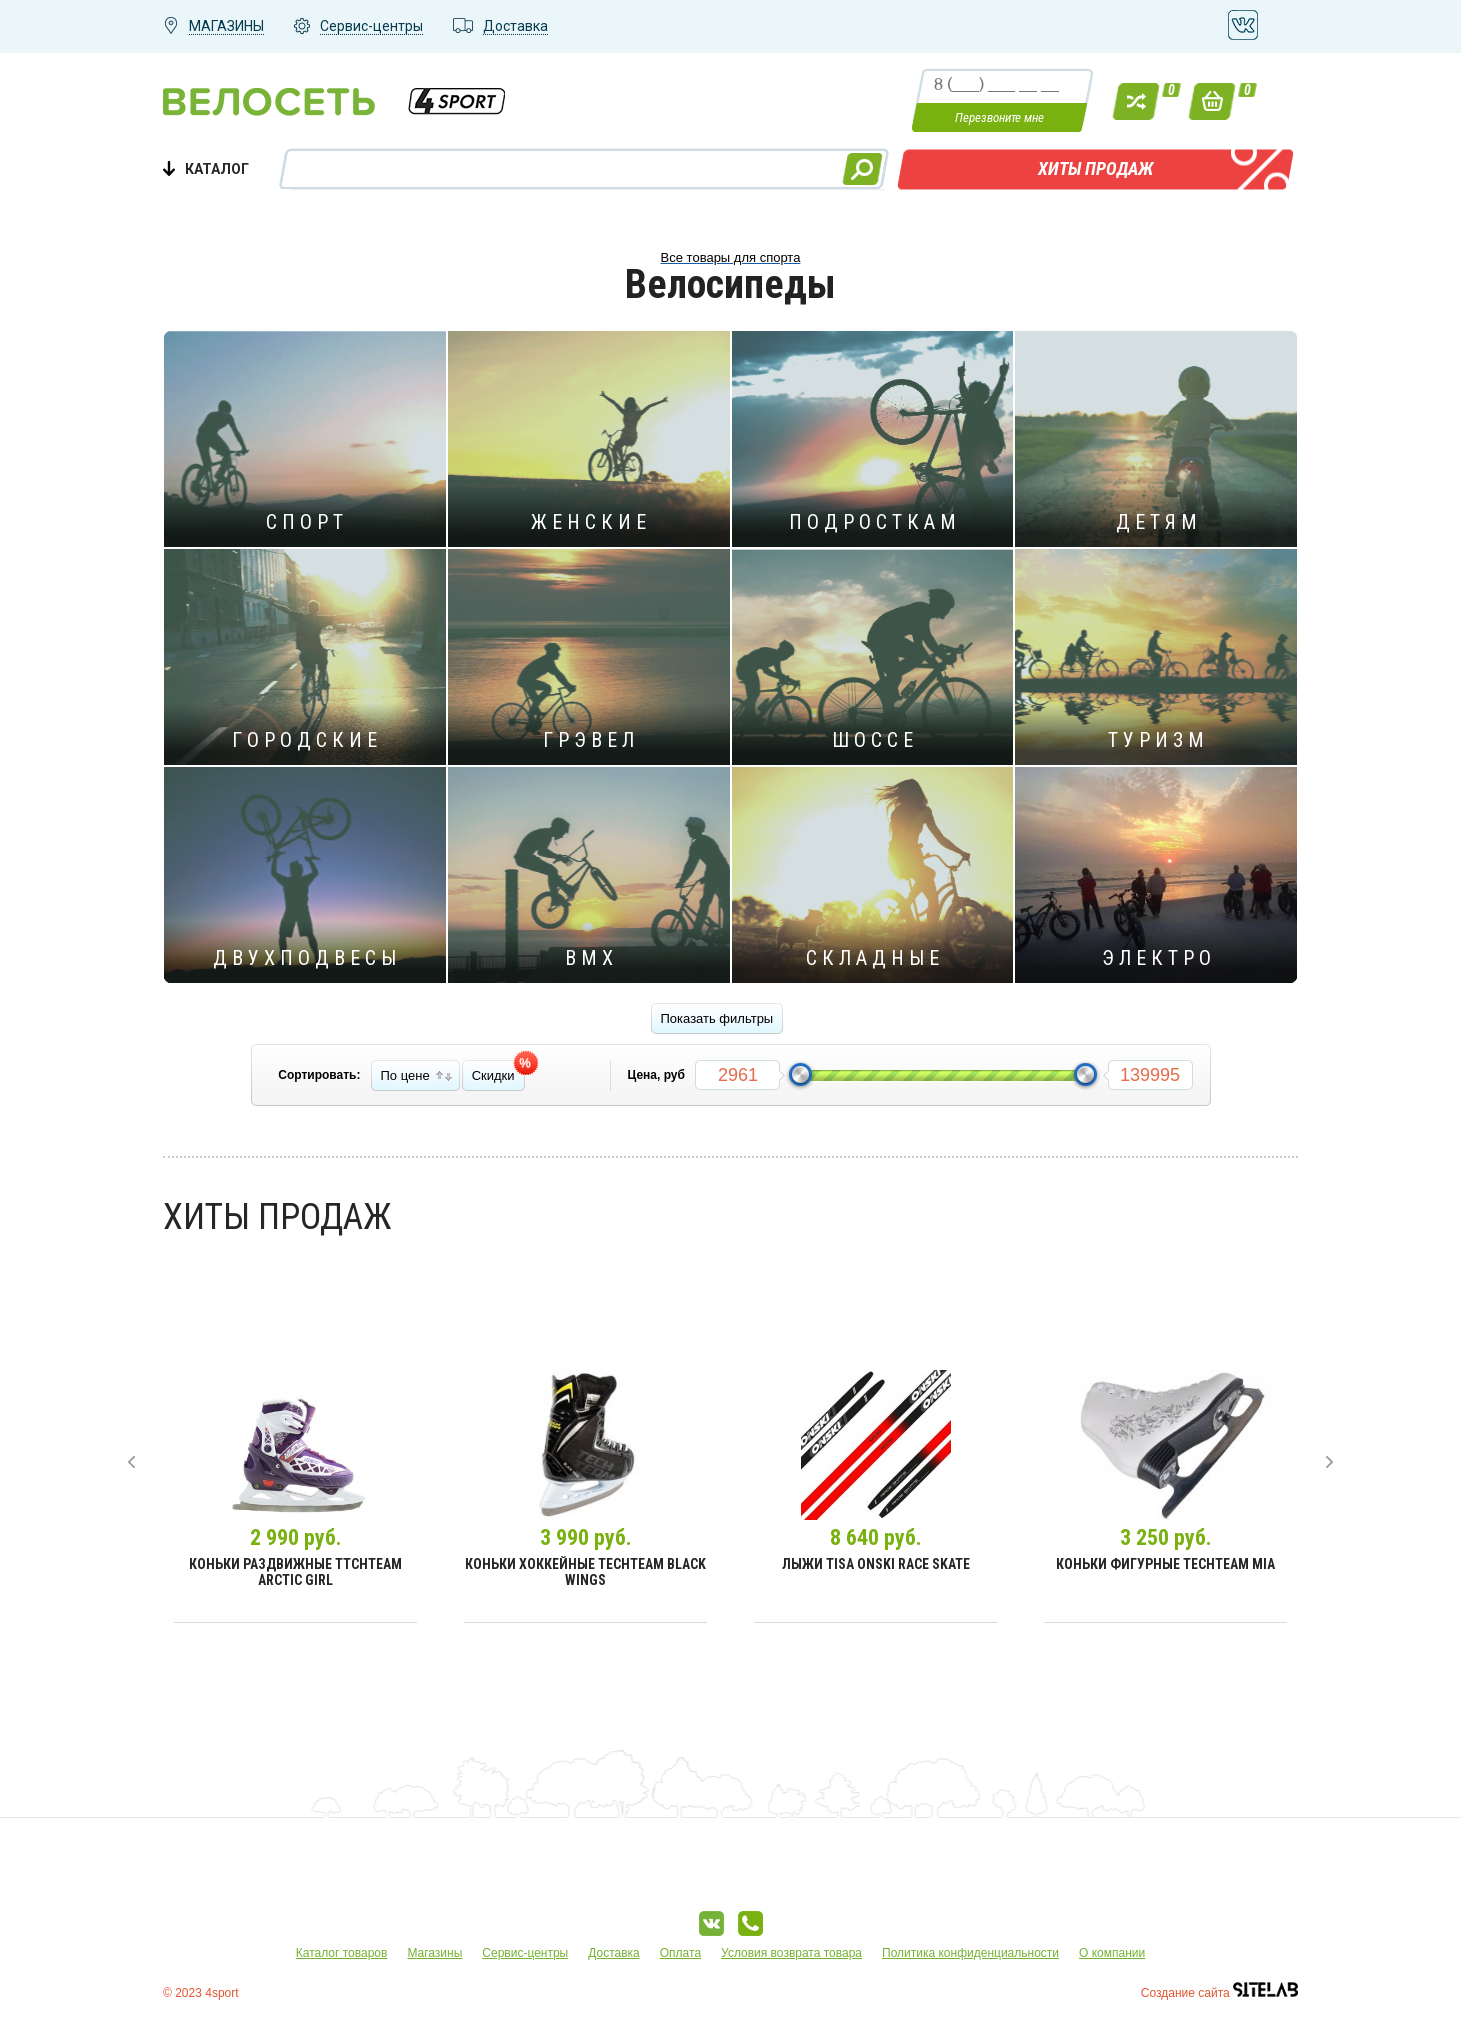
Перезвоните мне (999, 117)
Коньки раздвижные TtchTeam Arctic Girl (295, 1572)
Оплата (680, 1953)
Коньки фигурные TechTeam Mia (1165, 1564)
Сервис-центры (525, 1953)
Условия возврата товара (791, 1953)
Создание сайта (1219, 1993)
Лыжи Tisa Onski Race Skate (876, 1564)
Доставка (614, 1953)
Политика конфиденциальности (970, 1953)
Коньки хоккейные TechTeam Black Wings (585, 1572)
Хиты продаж (1095, 168)
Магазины (434, 1953)
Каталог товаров (342, 1953)
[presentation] (131, 1462)
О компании (1112, 1953)
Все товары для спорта (731, 257)
